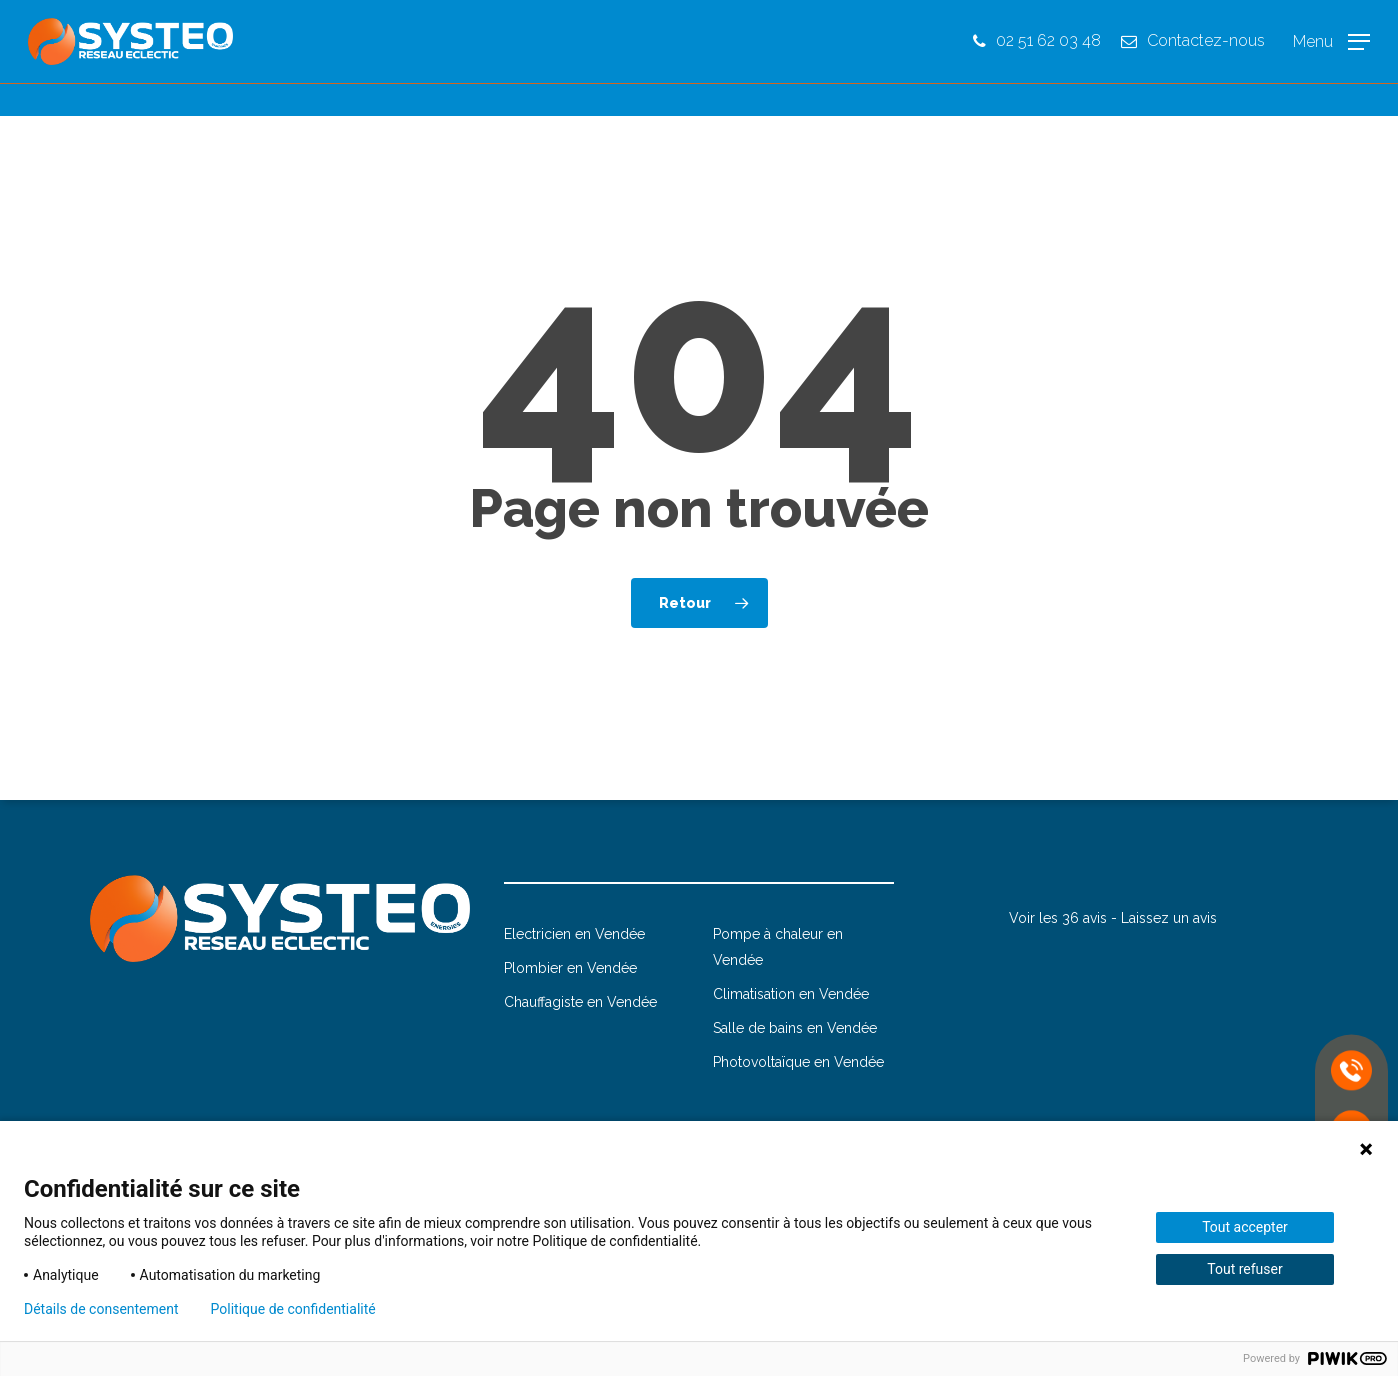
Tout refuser (1244, 1269)
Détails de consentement (101, 1309)
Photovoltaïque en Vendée (798, 1062)
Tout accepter (1245, 1227)
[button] (1331, 58)
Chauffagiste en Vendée (580, 1002)
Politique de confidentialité (293, 1309)
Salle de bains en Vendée (795, 1028)
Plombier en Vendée (570, 968)
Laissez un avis (1169, 918)
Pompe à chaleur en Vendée (778, 947)
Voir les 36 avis (1058, 918)
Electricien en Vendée (574, 934)
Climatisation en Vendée (791, 994)
